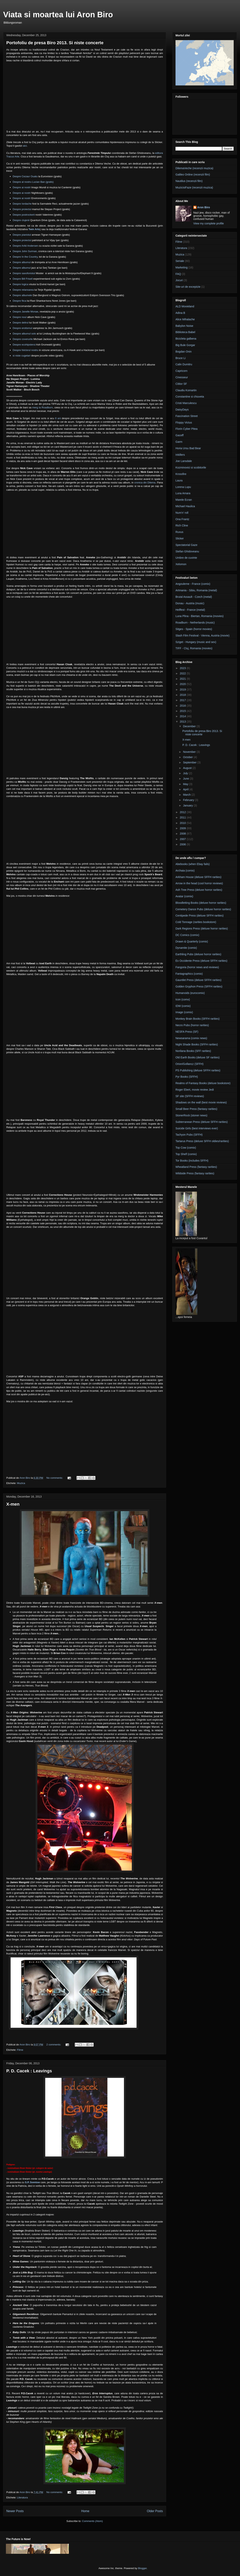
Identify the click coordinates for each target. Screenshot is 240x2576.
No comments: (55, 1477)
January (188, 805)
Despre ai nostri (22, 187)
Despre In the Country (25, 256)
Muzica (21, 1483)
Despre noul (20, 317)
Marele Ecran (183, 499)
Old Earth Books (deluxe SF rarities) (197, 1057)
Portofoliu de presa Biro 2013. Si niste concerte (54, 42)
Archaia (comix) (185, 870)
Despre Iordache (22, 203)
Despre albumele (22, 295)
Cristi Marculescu (186, 403)
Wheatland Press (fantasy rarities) (196, 1166)
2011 (183, 817)
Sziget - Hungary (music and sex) (195, 642)
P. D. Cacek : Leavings (29, 2070)
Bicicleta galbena (185, 338)
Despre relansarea (23, 289)
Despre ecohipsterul (24, 344)
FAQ (178, 274)
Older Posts (155, 2511)
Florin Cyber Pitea (186, 428)
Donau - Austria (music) (189, 603)
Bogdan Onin (183, 351)
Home (85, 2511)
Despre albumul (22, 262)
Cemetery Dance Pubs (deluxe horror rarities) (203, 909)
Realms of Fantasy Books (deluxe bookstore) (202, 1083)
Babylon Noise (184, 325)
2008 (183, 833)
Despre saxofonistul (24, 273)
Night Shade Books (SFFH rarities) (196, 1044)
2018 (183, 694)
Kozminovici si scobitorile (190, 467)
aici (25, 145)
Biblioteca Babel (185, 332)
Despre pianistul (22, 234)
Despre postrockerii (24, 214)
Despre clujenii (21, 220)
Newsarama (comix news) (191, 1038)
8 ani (57, 418)
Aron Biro (203, 207)
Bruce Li (180, 358)
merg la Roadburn (42, 407)
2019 (183, 689)
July (186, 773)
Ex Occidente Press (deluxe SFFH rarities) (201, 960)
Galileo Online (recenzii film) (192, 174)
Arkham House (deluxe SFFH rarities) (198, 877)
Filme (20, 2049)
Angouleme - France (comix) (192, 583)
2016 (183, 705)
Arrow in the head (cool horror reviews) (199, 883)
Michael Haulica (185, 506)
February (189, 800)
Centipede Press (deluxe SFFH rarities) (199, 915)
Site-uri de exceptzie (187, 286)
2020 (183, 684)
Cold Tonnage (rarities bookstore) (195, 922)
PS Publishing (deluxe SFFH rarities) (197, 1070)
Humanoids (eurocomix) (190, 993)
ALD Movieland (184, 306)
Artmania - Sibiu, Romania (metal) (196, 590)
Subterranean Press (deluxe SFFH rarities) (201, 1121)
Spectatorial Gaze (186, 544)
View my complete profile (208, 223)
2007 (183, 839)
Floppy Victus (183, 422)
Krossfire (180, 474)
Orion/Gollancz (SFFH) (189, 1063)
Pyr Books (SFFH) (186, 1076)
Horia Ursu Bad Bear (188, 448)
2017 (183, 700)
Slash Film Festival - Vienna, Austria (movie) (202, 635)
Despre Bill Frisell (23, 278)
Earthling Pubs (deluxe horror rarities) (198, 954)
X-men (12, 1504)
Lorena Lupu (183, 487)
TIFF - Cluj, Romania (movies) (193, 648)
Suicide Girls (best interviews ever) (196, 1128)
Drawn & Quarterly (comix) (191, 941)
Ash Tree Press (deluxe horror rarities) (198, 889)
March (187, 794)
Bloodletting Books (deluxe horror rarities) (200, 902)
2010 (183, 823)
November (189, 751)
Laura (179, 480)
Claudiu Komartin (186, 390)
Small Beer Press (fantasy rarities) (196, 1108)
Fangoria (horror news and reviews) (197, 967)
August (187, 768)
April (186, 789)
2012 (183, 812)
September (190, 762)
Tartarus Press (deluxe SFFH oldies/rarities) (202, 1141)
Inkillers (180, 454)
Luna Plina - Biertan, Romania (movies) (199, 616)
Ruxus (179, 532)
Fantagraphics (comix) (189, 973)
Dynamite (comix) (186, 947)
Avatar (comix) (184, 896)
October (188, 757)
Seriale (179, 261)
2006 (183, 844)
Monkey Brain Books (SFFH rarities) (197, 1018)
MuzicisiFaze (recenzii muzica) (194, 187)
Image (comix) (184, 1012)
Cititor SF (181, 383)
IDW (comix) (183, 1005)
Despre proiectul (22, 209)
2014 (183, 716)
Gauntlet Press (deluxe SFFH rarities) (198, 980)
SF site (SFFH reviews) (189, 1096)
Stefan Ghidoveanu (187, 551)
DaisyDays (182, 409)
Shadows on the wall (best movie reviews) (201, 1102)
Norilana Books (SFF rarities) (193, 1050)
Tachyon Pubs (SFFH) (189, 1134)
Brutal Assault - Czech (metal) (193, 596)
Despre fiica (19, 300)
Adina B (180, 312)
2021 (183, 678)
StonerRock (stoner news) (191, 1115)
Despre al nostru (22, 181)
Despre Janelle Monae (25, 311)
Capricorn (181, 370)
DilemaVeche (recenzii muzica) (194, 168)
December (189, 726)
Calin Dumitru (183, 364)
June (186, 778)
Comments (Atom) (92, 2521)
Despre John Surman (25, 251)
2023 (183, 668)
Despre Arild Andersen (25, 245)
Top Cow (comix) (185, 1147)
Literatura (22, 2497)
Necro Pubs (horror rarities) (192, 1025)
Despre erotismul (22, 328)
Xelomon (180, 564)
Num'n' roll (181, 512)
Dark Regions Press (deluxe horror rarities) (201, 928)
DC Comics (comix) (187, 935)
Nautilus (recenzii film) (189, 181)
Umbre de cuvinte (186, 557)
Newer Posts (15, 2511)
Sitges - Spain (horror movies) (193, 629)
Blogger (142, 2568)
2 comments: (54, 2044)
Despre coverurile (23, 339)
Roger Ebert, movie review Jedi (194, 1089)
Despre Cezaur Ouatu (25, 176)
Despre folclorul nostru (25, 350)
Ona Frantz (182, 519)
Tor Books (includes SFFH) (191, 1160)
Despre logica (21, 284)
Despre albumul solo (24, 333)
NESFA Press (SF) (186, 1031)
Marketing (181, 267)
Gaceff (179, 435)
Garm (178, 441)
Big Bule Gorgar (185, 345)
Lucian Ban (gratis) (43, 181)
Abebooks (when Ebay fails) (192, 864)
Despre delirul (21, 322)
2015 (183, 711)
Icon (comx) (182, 999)
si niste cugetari (21, 355)
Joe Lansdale (183, 461)
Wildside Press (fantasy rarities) (194, 1173)
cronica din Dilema (145, 482)
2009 (183, 828)
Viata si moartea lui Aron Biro (58, 14)
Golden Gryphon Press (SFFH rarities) (198, 986)
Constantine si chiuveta (189, 396)
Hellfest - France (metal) (190, 609)
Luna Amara (182, 493)
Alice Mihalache (185, 319)
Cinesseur (181, 377)
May (186, 784)
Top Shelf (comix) (186, 1154)
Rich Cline (181, 525)
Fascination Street (186, 416)
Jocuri (179, 280)
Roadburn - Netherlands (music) (195, 622)
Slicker (179, 538)
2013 (183, 721)
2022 (183, 673)
